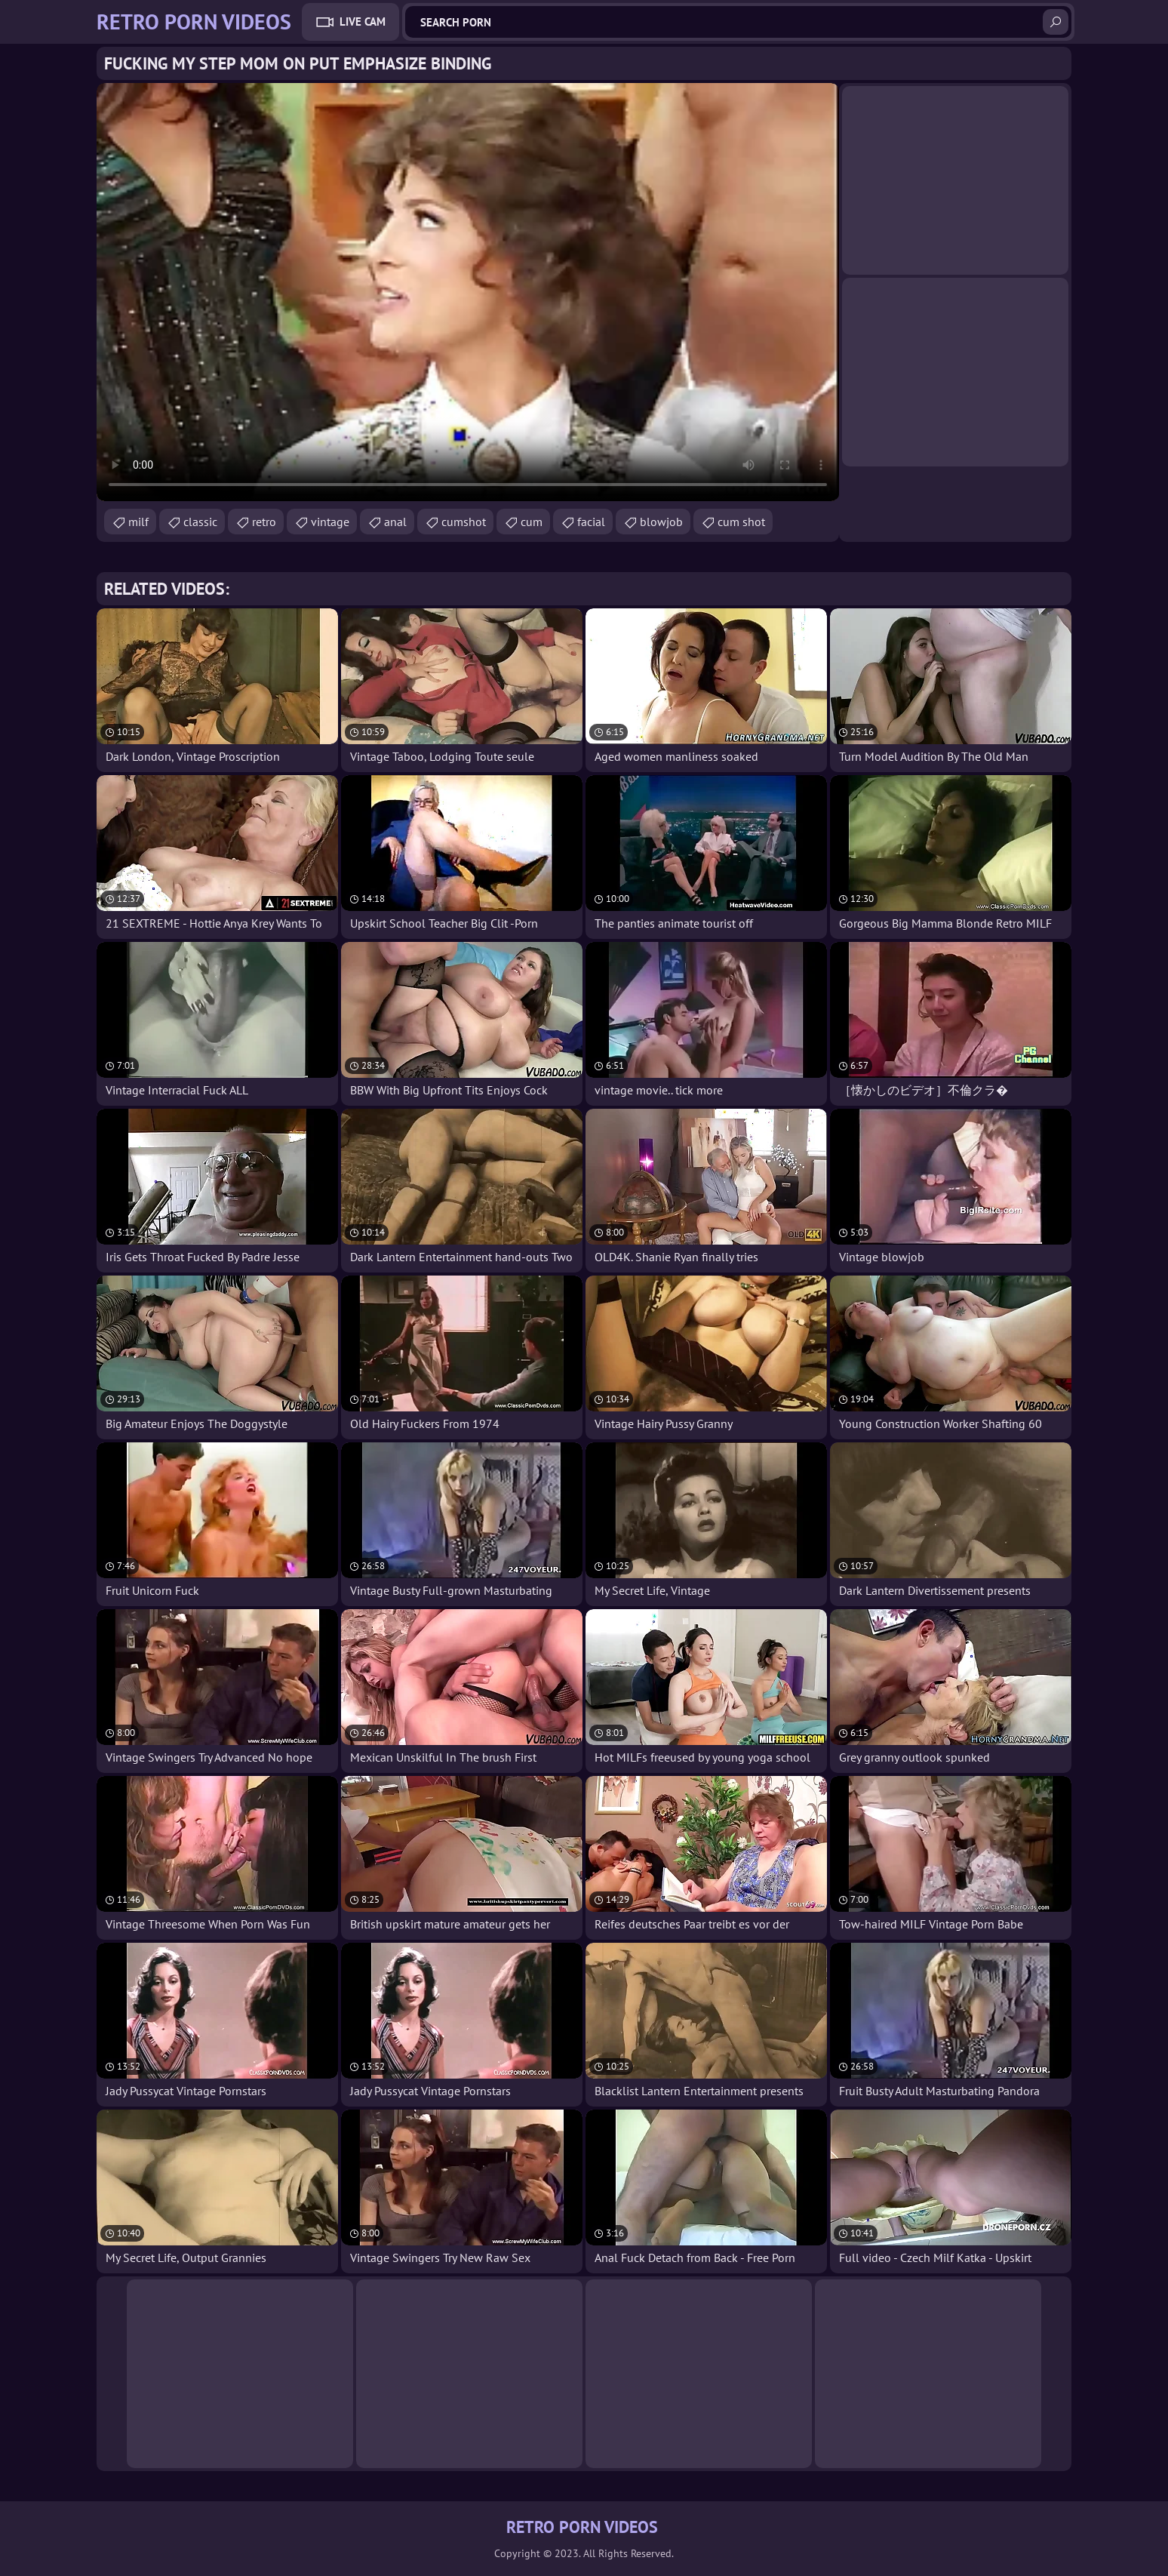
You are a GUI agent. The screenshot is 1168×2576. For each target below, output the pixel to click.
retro (264, 521)
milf (138, 521)
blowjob (661, 521)
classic (200, 521)
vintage (330, 521)
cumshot (463, 521)
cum (532, 521)
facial (591, 521)
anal (395, 521)
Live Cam (363, 21)
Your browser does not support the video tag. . (468, 292)
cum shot (741, 521)
